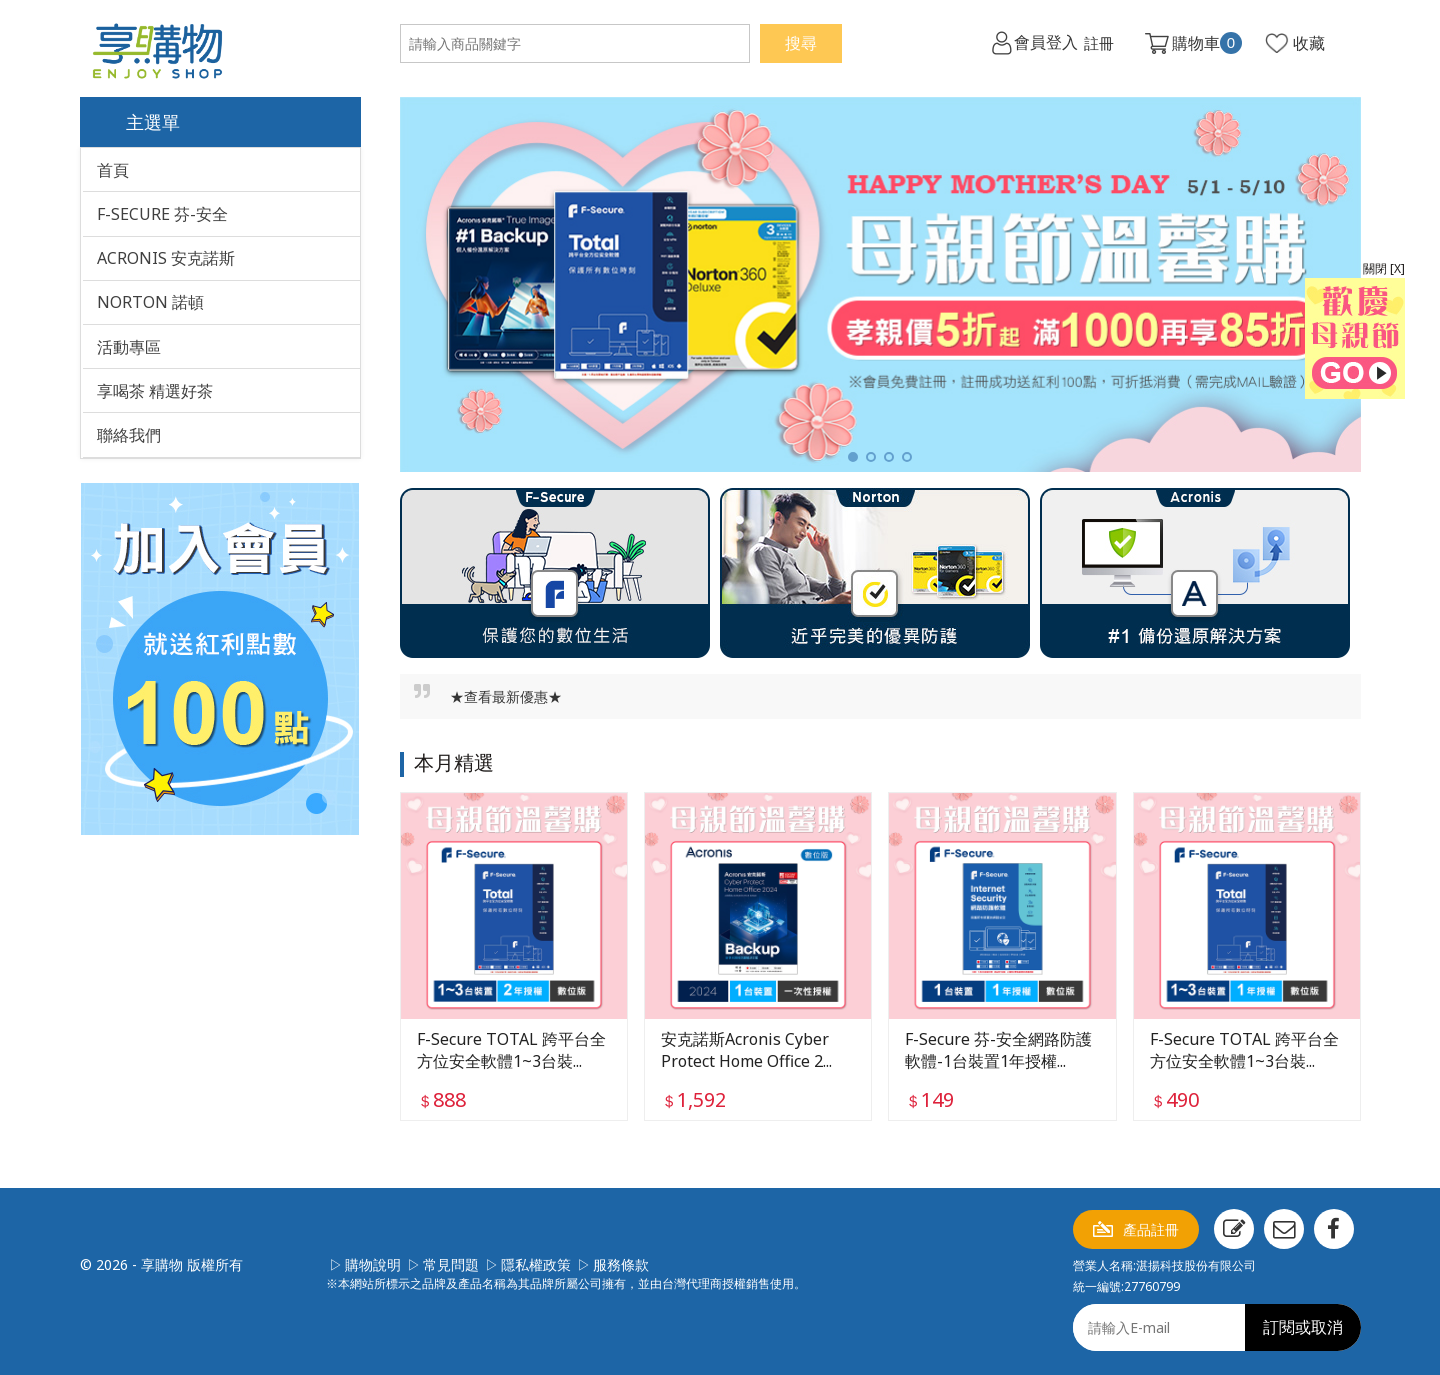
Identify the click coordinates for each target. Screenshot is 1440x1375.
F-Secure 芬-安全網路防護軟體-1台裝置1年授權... (998, 1049)
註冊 (1098, 43)
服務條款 (621, 1264)
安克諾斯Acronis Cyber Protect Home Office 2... (746, 1049)
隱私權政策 (536, 1264)
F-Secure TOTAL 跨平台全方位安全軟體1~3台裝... (511, 1049)
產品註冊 (1151, 1229)
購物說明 (373, 1264)
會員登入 (1044, 43)
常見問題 (451, 1264)
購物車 (1207, 43)
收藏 (1309, 43)
